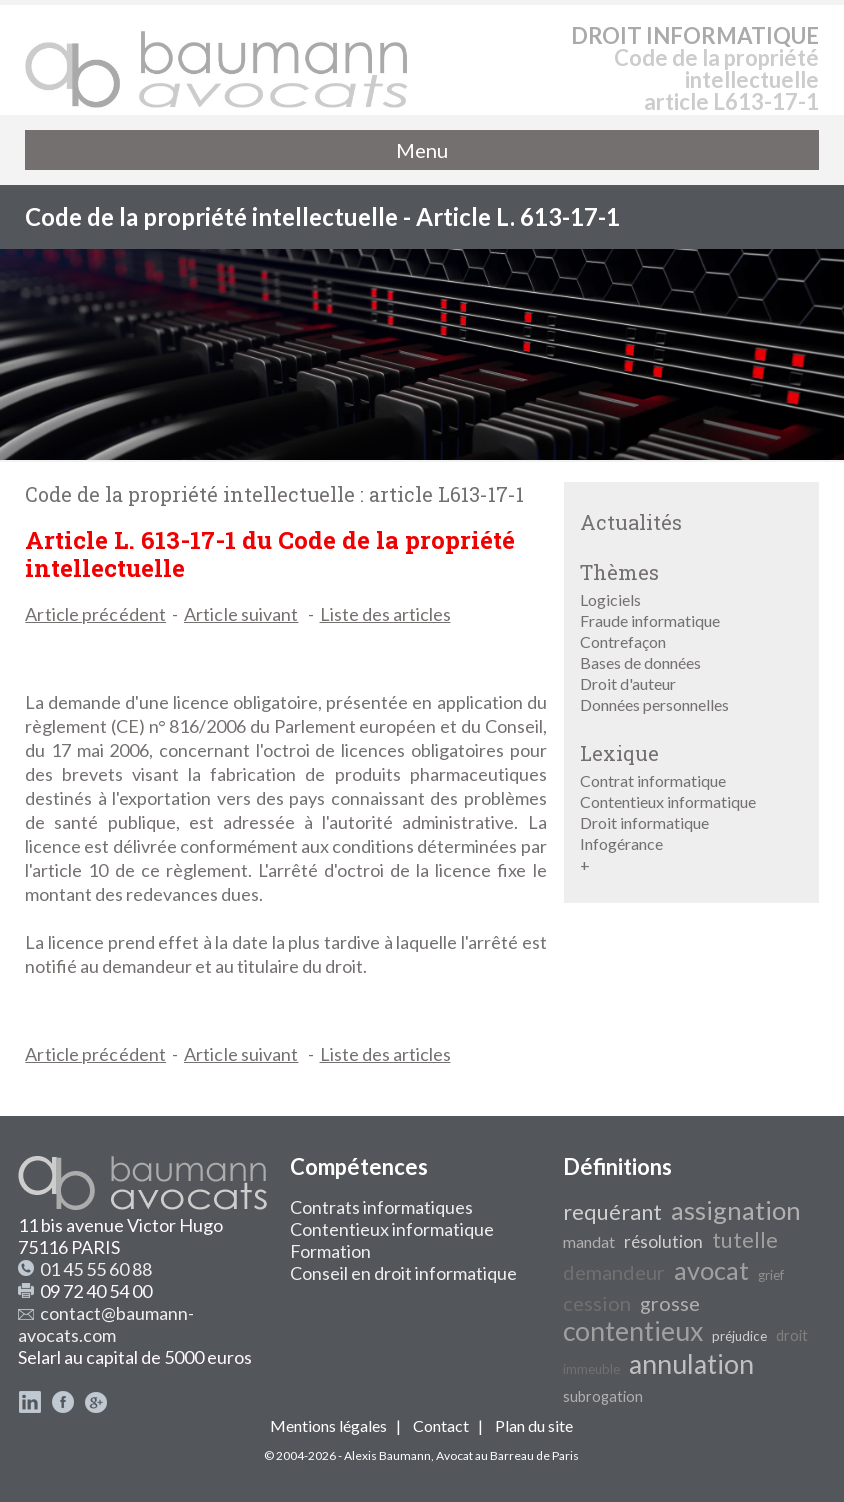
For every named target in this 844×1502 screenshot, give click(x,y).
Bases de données (640, 662)
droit (792, 1335)
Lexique (619, 753)
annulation (691, 1364)
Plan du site (534, 1425)
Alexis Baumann (387, 1455)
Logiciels (610, 599)
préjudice (739, 1336)
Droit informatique (644, 822)
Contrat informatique (653, 780)
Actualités (631, 522)
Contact (441, 1425)
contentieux (633, 1331)
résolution (663, 1241)
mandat (589, 1241)
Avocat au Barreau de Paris (507, 1455)
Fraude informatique (650, 620)
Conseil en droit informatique (403, 1273)
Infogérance (621, 843)
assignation (736, 1210)
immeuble (591, 1369)
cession (597, 1303)
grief (771, 1275)
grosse (670, 1303)
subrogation (603, 1396)
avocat (711, 1270)
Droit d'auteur (628, 683)
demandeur (614, 1272)
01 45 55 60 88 (96, 1269)
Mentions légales (328, 1425)
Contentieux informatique (668, 801)
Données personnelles (654, 704)
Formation (330, 1251)
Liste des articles (385, 614)
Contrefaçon (623, 641)
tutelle (745, 1240)
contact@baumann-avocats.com (106, 1324)
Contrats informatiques (381, 1207)
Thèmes (619, 572)
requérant (612, 1212)
